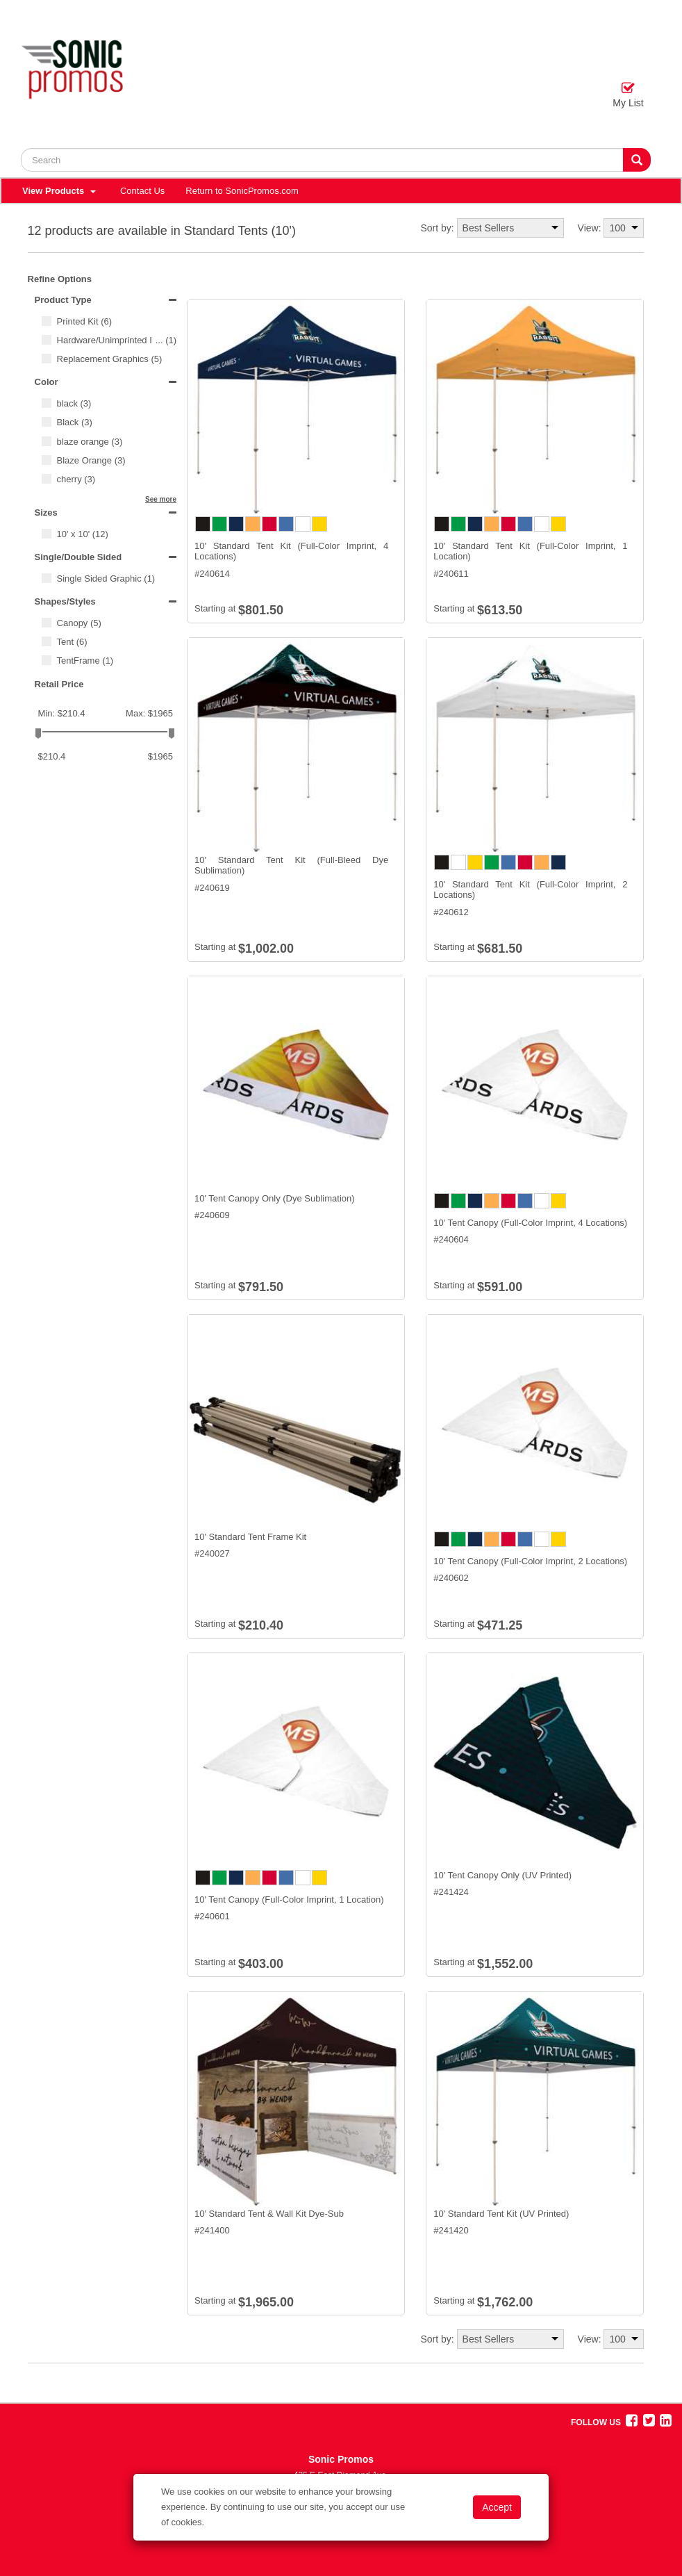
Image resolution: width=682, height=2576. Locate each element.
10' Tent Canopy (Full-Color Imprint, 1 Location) (288, 1899)
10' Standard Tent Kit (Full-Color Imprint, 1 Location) (530, 551)
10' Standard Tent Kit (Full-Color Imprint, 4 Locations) (291, 551)
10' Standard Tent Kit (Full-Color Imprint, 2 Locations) (530, 890)
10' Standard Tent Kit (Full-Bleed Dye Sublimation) (291, 865)
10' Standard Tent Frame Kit (250, 1537)
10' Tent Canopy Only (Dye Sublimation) (274, 1198)
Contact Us (142, 191)
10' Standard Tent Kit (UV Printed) (501, 2213)
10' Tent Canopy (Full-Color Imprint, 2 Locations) (530, 1561)
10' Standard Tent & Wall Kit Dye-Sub (269, 2213)
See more (160, 499)
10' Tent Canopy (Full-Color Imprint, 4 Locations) (530, 1222)
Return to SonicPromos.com (242, 191)
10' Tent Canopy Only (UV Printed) (502, 1875)
